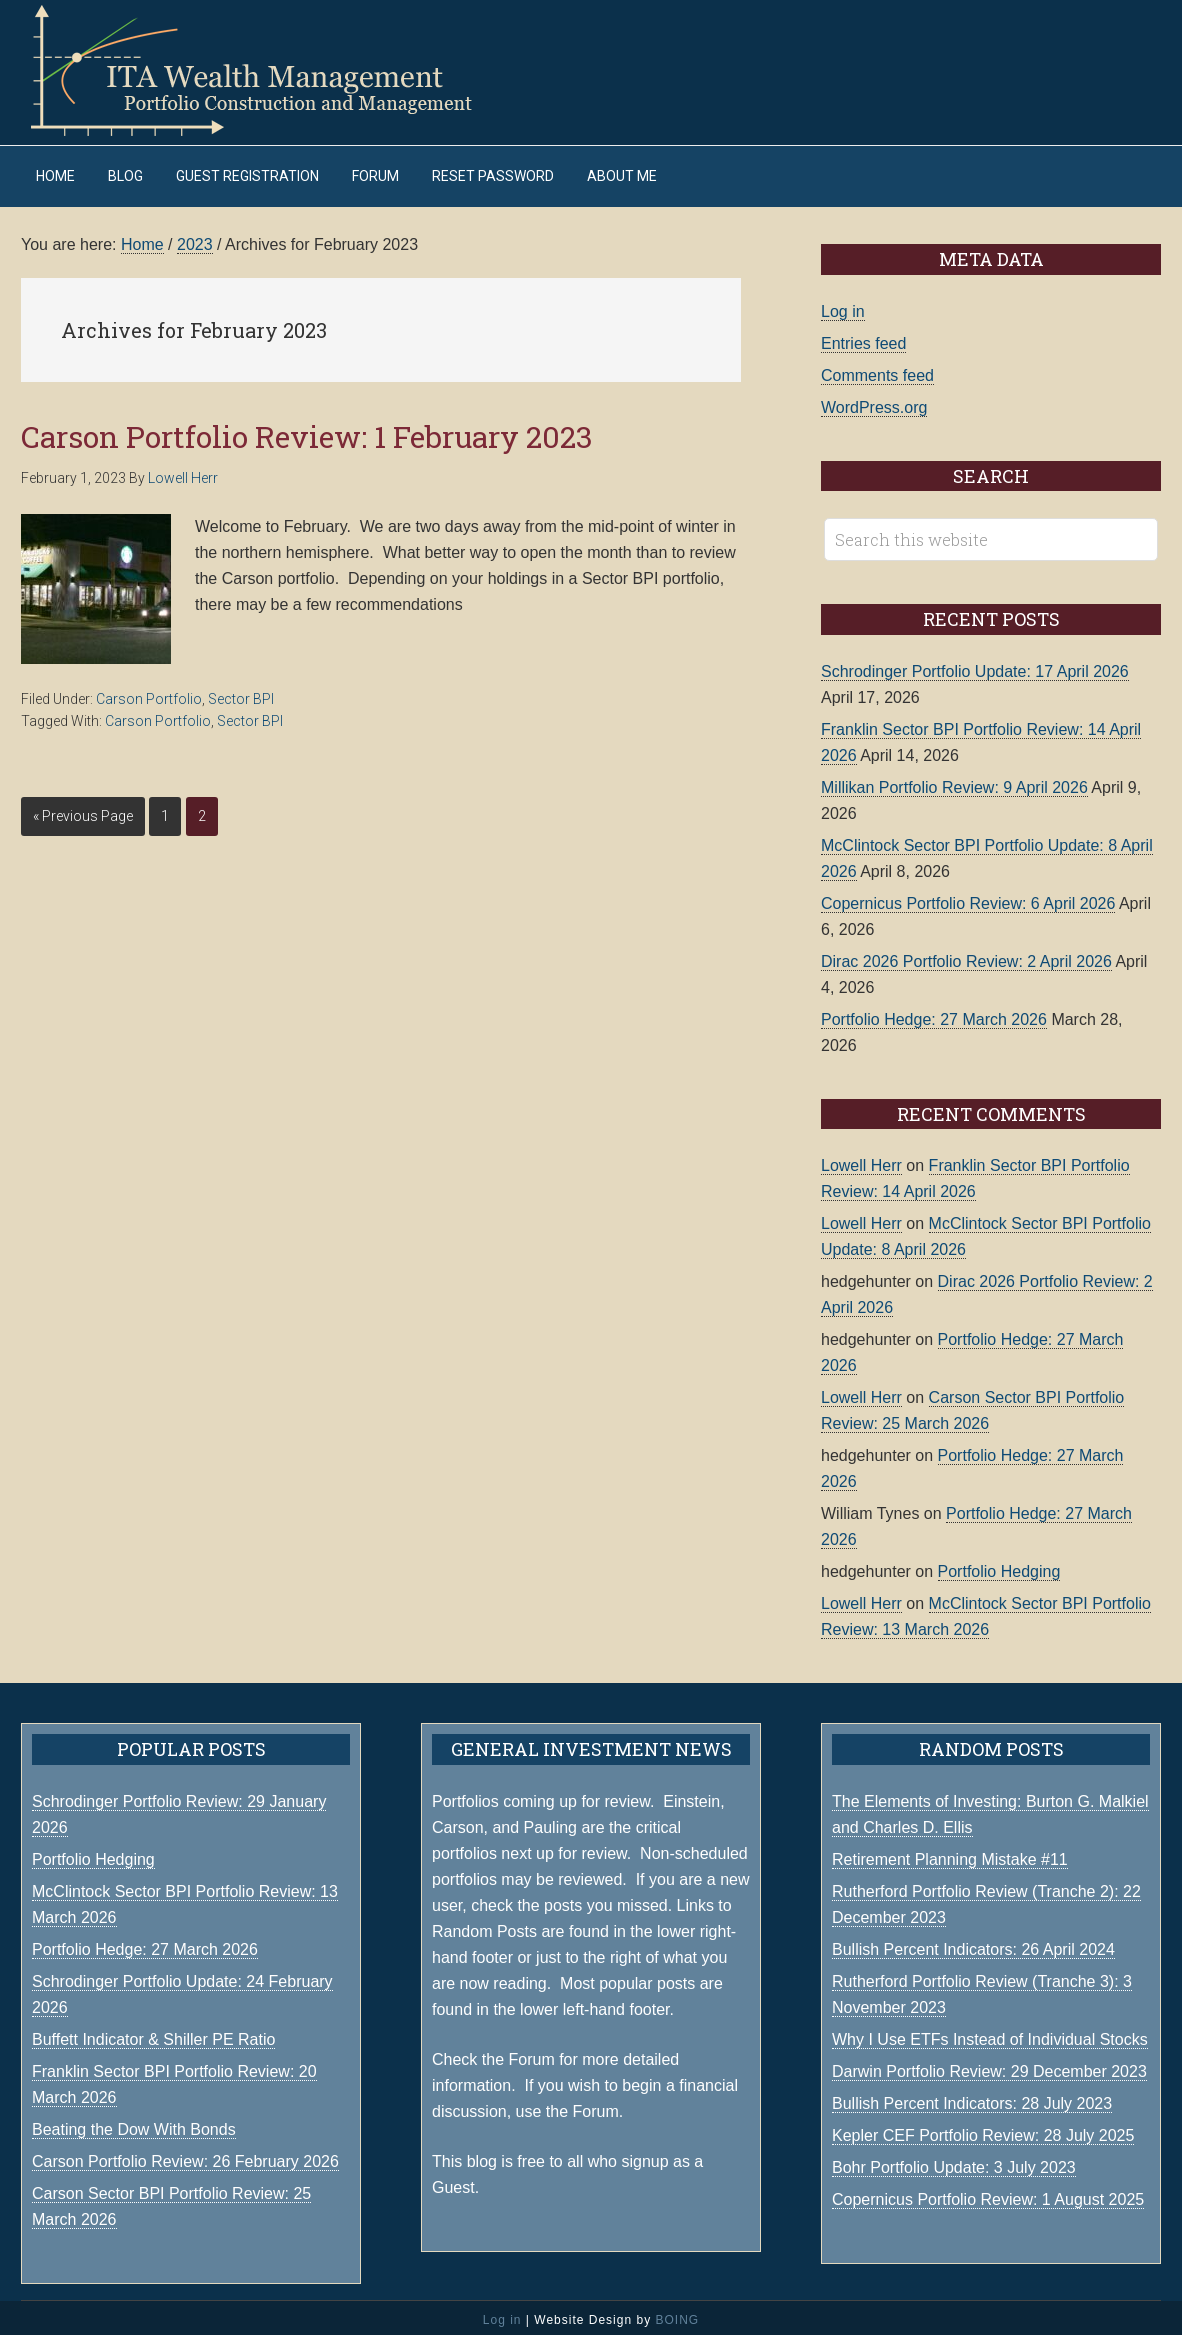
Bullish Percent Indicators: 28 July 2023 (972, 2098)
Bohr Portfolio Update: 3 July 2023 (954, 2162)
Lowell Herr (861, 1160)
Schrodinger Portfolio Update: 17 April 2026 (975, 666)
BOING (677, 2315)
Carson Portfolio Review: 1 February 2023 (307, 431)
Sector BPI (241, 694)
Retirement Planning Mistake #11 (950, 1854)
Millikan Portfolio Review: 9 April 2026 (954, 782)
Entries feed (863, 338)
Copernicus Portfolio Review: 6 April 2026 (968, 898)
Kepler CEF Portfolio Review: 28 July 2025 (983, 2130)
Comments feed (877, 370)
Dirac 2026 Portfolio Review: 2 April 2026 (966, 956)
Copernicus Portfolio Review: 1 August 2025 (988, 2194)
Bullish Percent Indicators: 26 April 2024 (973, 1944)
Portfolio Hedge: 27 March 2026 (934, 1014)
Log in (843, 306)
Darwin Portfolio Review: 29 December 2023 (989, 2066)
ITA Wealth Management (271, 70)
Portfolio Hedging (999, 1566)
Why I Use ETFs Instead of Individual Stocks (990, 2034)
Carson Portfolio (149, 694)
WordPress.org (874, 402)
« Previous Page (83, 811)
